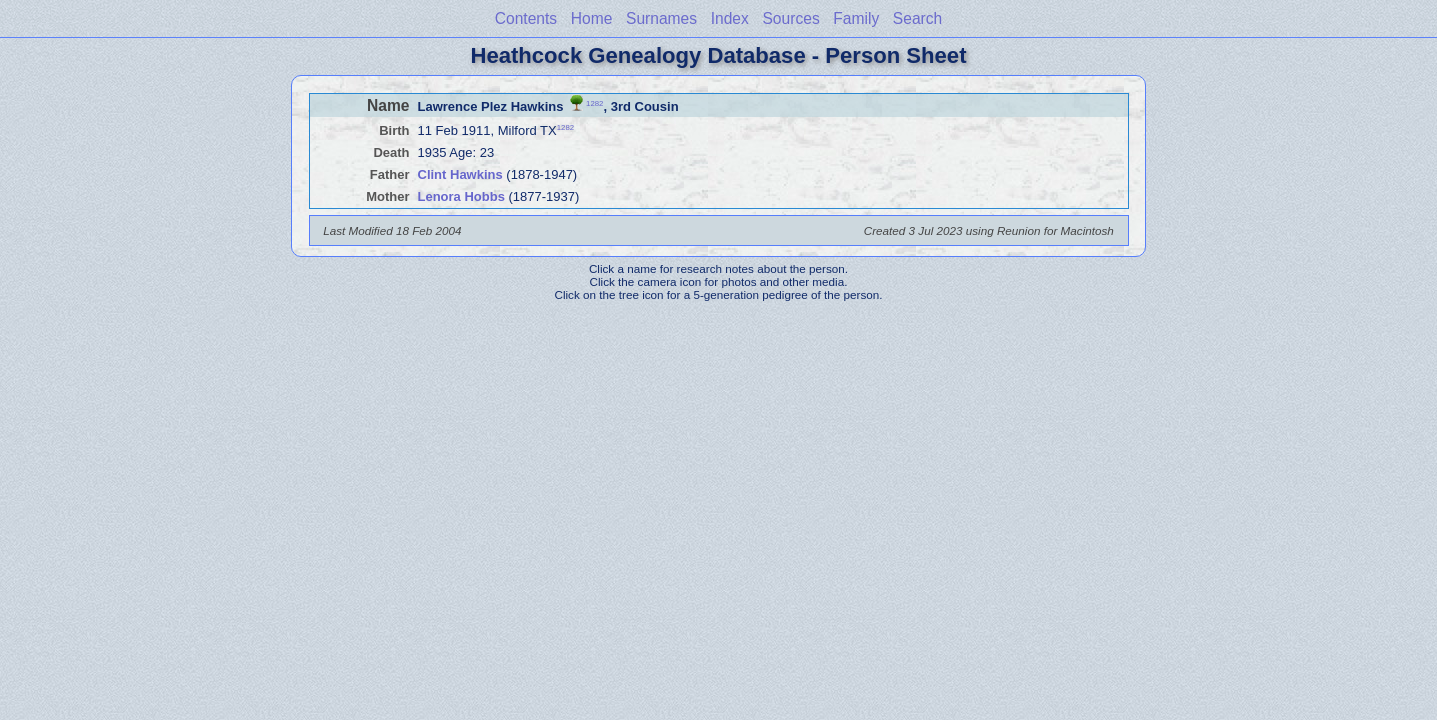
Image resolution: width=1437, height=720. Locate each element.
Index (730, 18)
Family (856, 18)
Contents (526, 18)
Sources (790, 18)
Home (592, 18)
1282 (594, 102)
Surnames (661, 18)
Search (917, 18)
